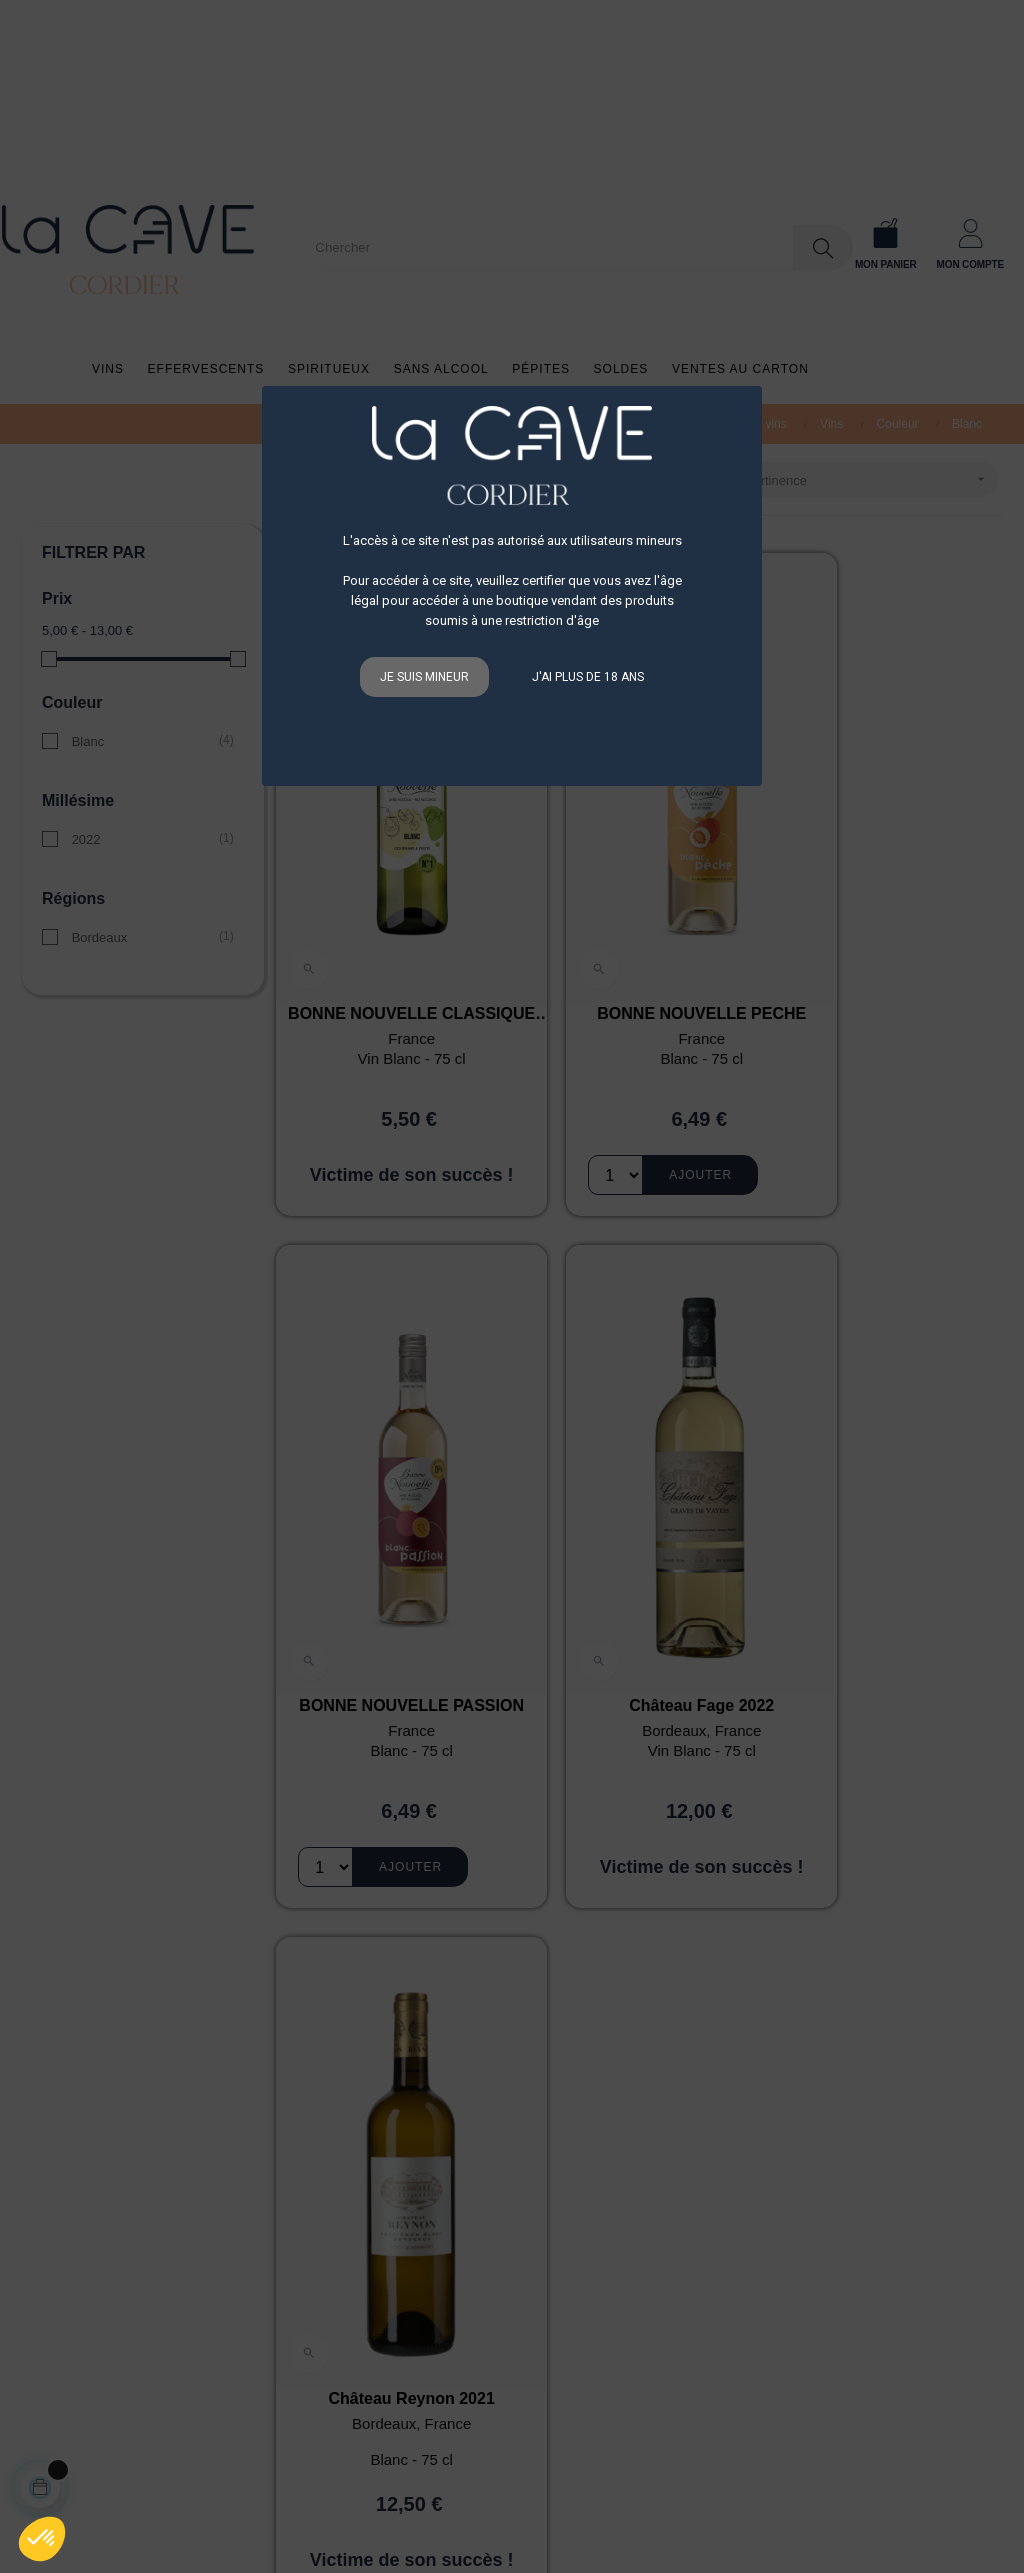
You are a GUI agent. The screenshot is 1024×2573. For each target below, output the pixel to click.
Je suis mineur (424, 677)
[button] (42, 2539)
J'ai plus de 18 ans (588, 677)
